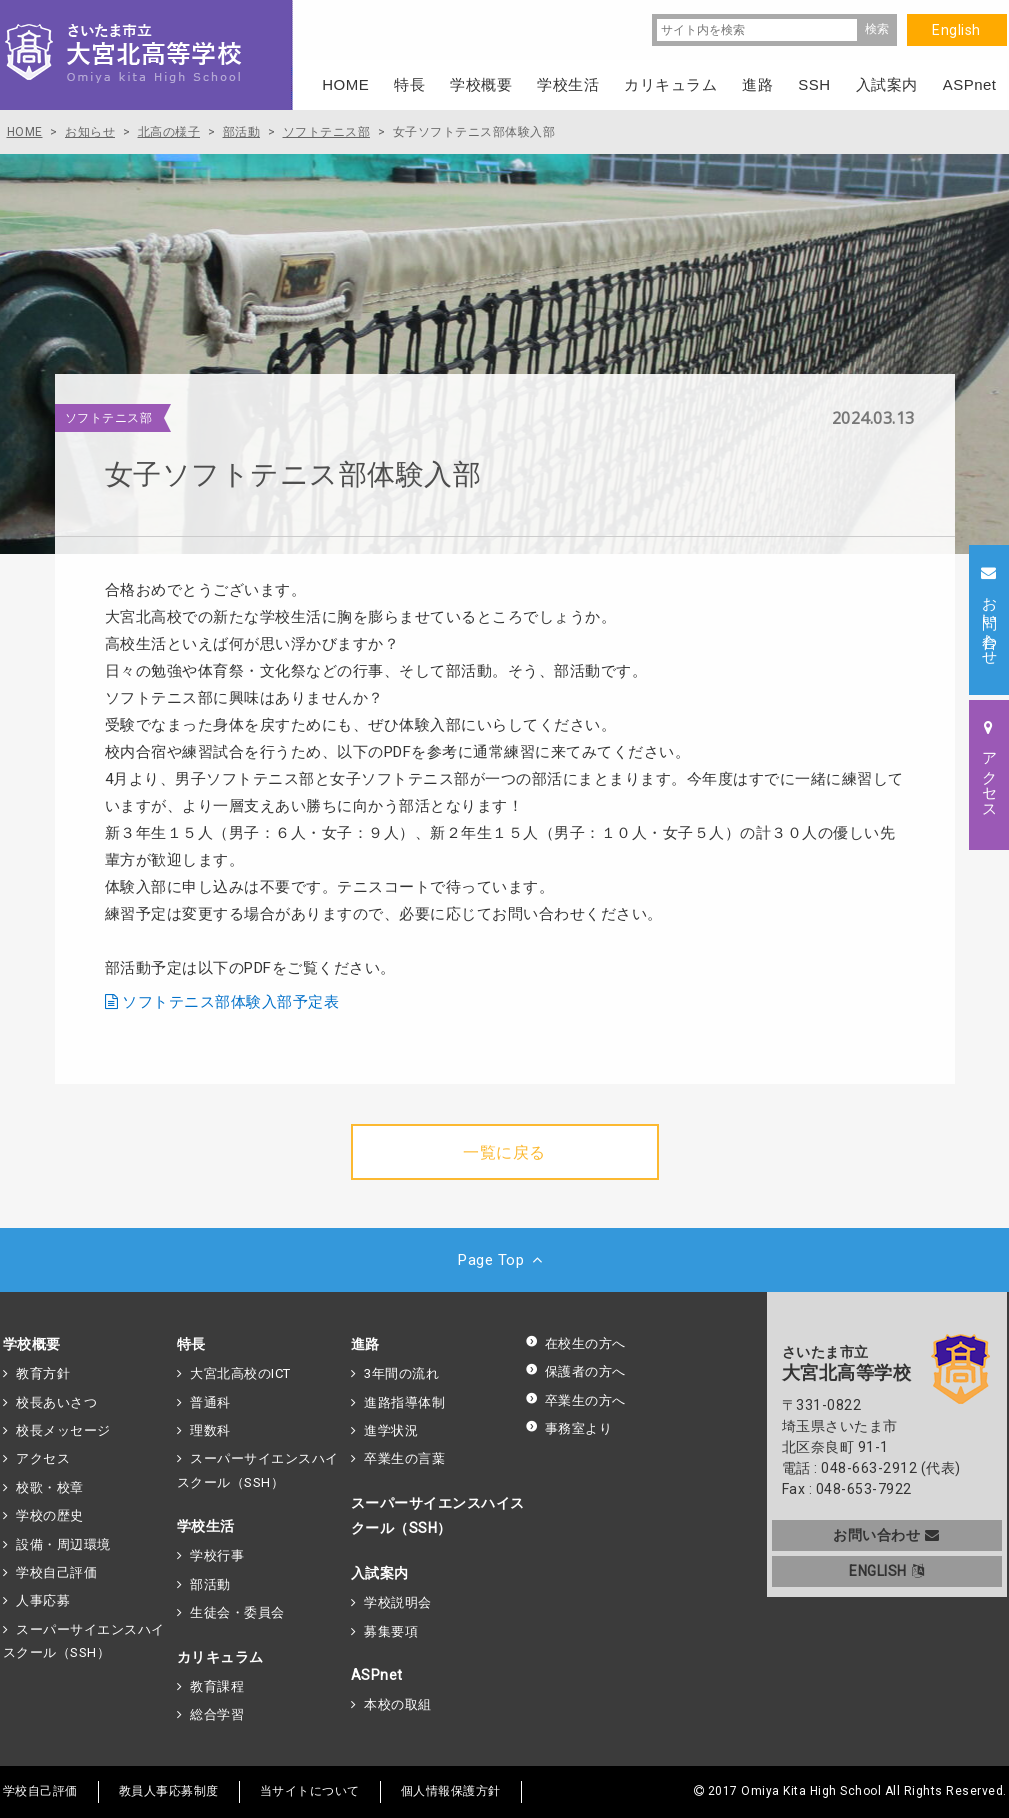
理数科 (210, 1430)
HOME (345, 84)
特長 (191, 1344)
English (956, 30)
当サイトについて (310, 1791)
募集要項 (391, 1631)
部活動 (210, 1584)
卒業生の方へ (575, 1400)
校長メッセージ (63, 1430)
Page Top (504, 1260)
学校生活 (206, 1526)
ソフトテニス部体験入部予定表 (230, 1002)
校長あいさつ (56, 1402)
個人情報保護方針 (451, 1791)
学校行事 (217, 1555)
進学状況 (391, 1430)
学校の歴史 (50, 1515)
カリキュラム (220, 1657)
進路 (365, 1344)
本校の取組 (398, 1704)
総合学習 (217, 1714)
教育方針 (43, 1373)
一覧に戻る (504, 1152)
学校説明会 (398, 1602)
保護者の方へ (575, 1371)
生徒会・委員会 (237, 1612)
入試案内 (380, 1573)
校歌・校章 (50, 1487)
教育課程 (217, 1686)
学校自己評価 (56, 1572)
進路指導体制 (404, 1402)
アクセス (43, 1458)
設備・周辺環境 (63, 1544)
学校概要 (32, 1344)
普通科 (210, 1402)
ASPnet (377, 1675)
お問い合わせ (886, 1535)
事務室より (569, 1428)
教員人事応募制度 (169, 1791)
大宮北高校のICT (240, 1373)
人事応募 (43, 1600)
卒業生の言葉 (404, 1458)
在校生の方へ (575, 1343)
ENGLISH (886, 1571)
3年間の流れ (401, 1373)
